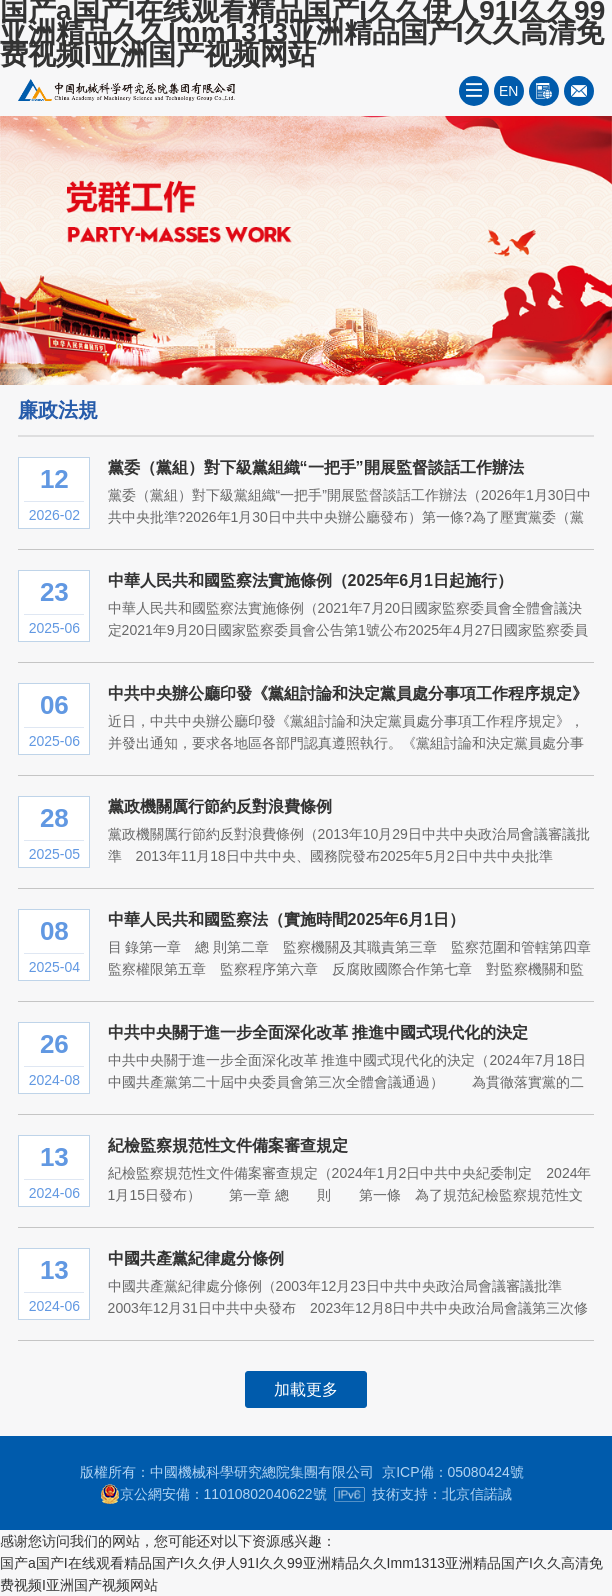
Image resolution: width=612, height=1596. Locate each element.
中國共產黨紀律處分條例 (196, 1258)
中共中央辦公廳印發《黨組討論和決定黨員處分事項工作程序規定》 (348, 693)
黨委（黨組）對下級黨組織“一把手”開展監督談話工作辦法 (316, 467)
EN (508, 91)
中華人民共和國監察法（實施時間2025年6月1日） (286, 919)
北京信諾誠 (477, 1494)
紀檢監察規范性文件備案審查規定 (228, 1145)
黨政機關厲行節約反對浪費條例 (220, 806)
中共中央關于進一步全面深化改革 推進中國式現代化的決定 (318, 1032)
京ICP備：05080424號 (453, 1472)
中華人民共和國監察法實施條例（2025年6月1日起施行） (310, 580)
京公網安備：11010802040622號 (213, 1494)
